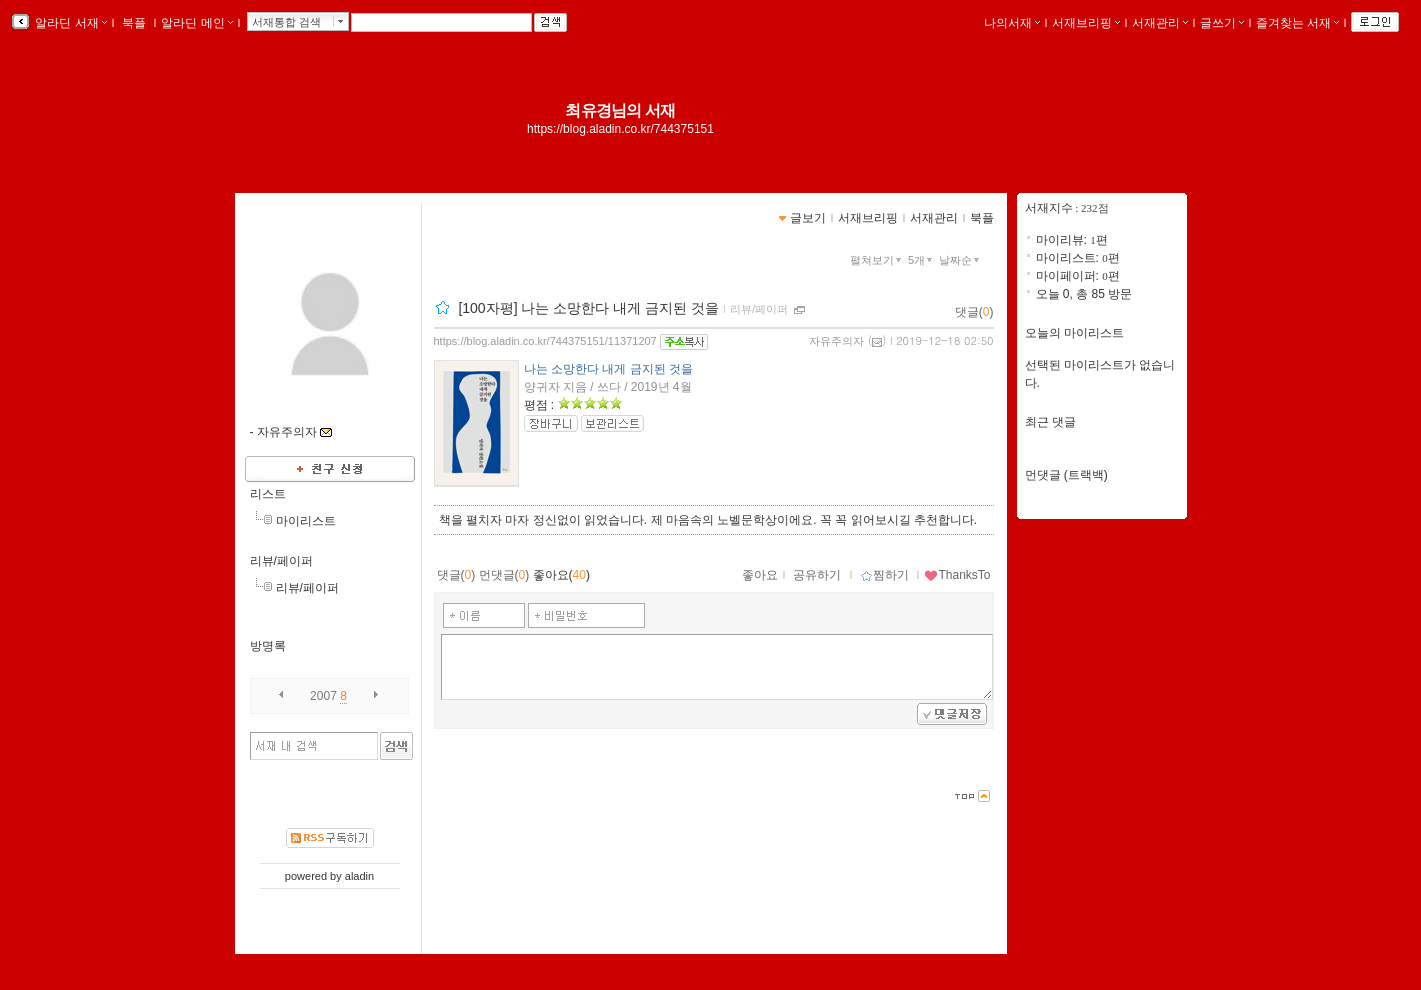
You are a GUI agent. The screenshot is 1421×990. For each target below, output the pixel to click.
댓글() (974, 312)
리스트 (268, 494)
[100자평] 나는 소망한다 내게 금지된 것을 (588, 308)
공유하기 (817, 575)
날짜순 (961, 260)
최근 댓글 (1050, 422)
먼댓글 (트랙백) (1066, 475)
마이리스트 (306, 521)
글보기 (808, 218)
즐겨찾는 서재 (1297, 23)
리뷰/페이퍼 (281, 561)
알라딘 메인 (196, 23)
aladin (359, 876)
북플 (134, 23)
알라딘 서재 (69, 23)
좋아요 (760, 575)
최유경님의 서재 (620, 110)
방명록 (268, 646)
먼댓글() (504, 575)
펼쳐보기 (877, 260)
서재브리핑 (1086, 23)
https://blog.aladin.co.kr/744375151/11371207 (545, 341)
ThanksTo (957, 575)
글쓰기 (1222, 23)
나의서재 (1012, 23)
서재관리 (1160, 23)
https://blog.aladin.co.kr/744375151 (620, 129)
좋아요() (561, 575)
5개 (922, 260)
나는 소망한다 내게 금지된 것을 (608, 369)
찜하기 (884, 575)
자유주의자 (836, 341)
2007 (323, 696)
